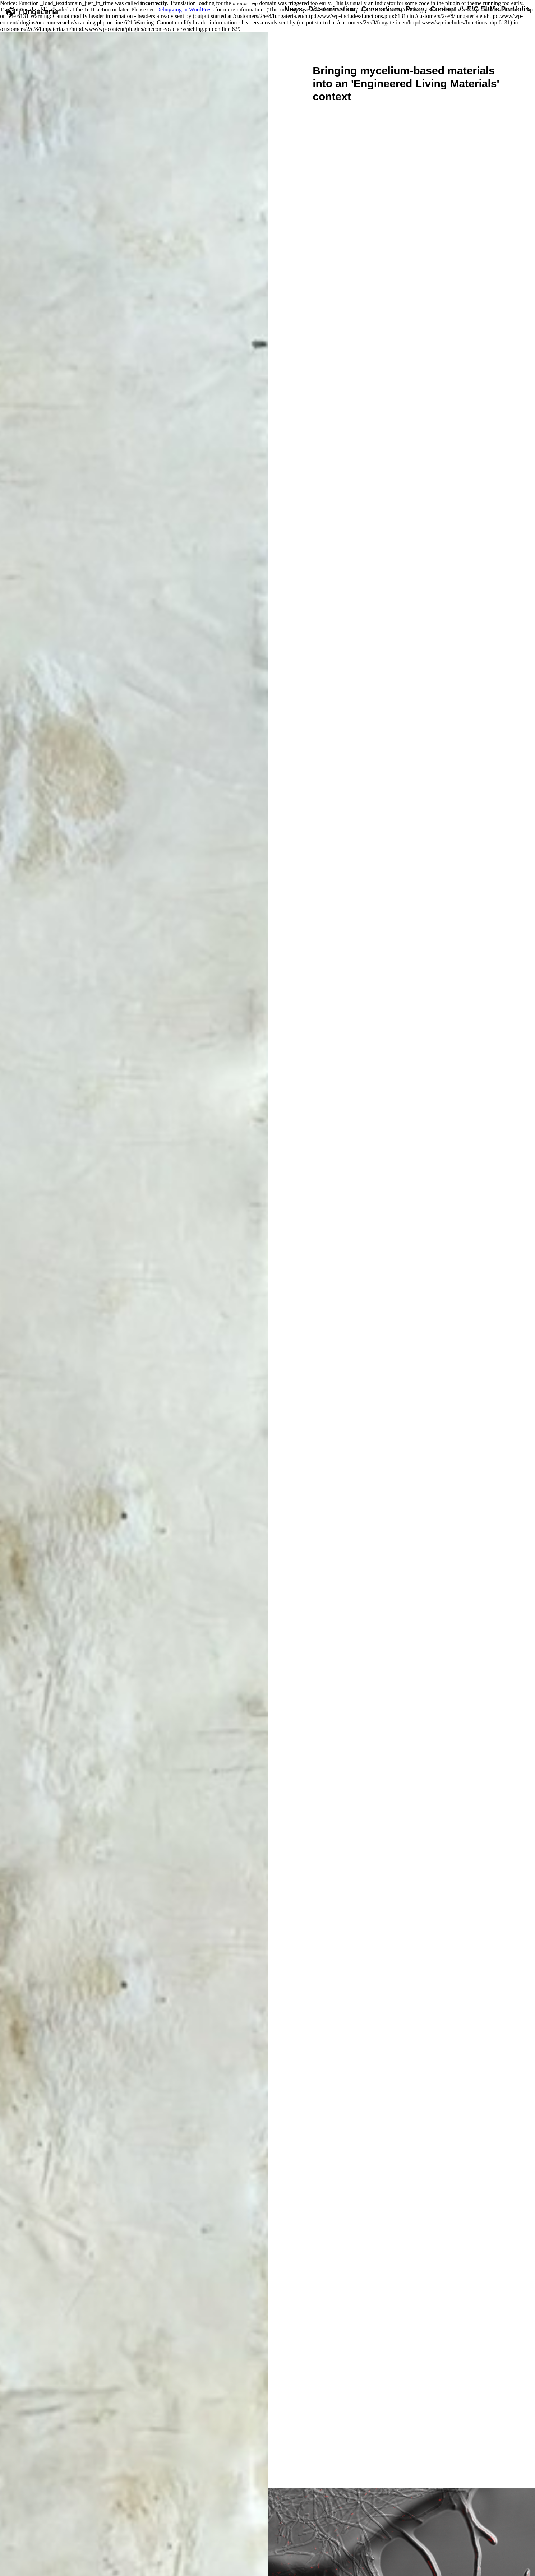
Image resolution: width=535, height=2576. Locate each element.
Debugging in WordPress (185, 9)
